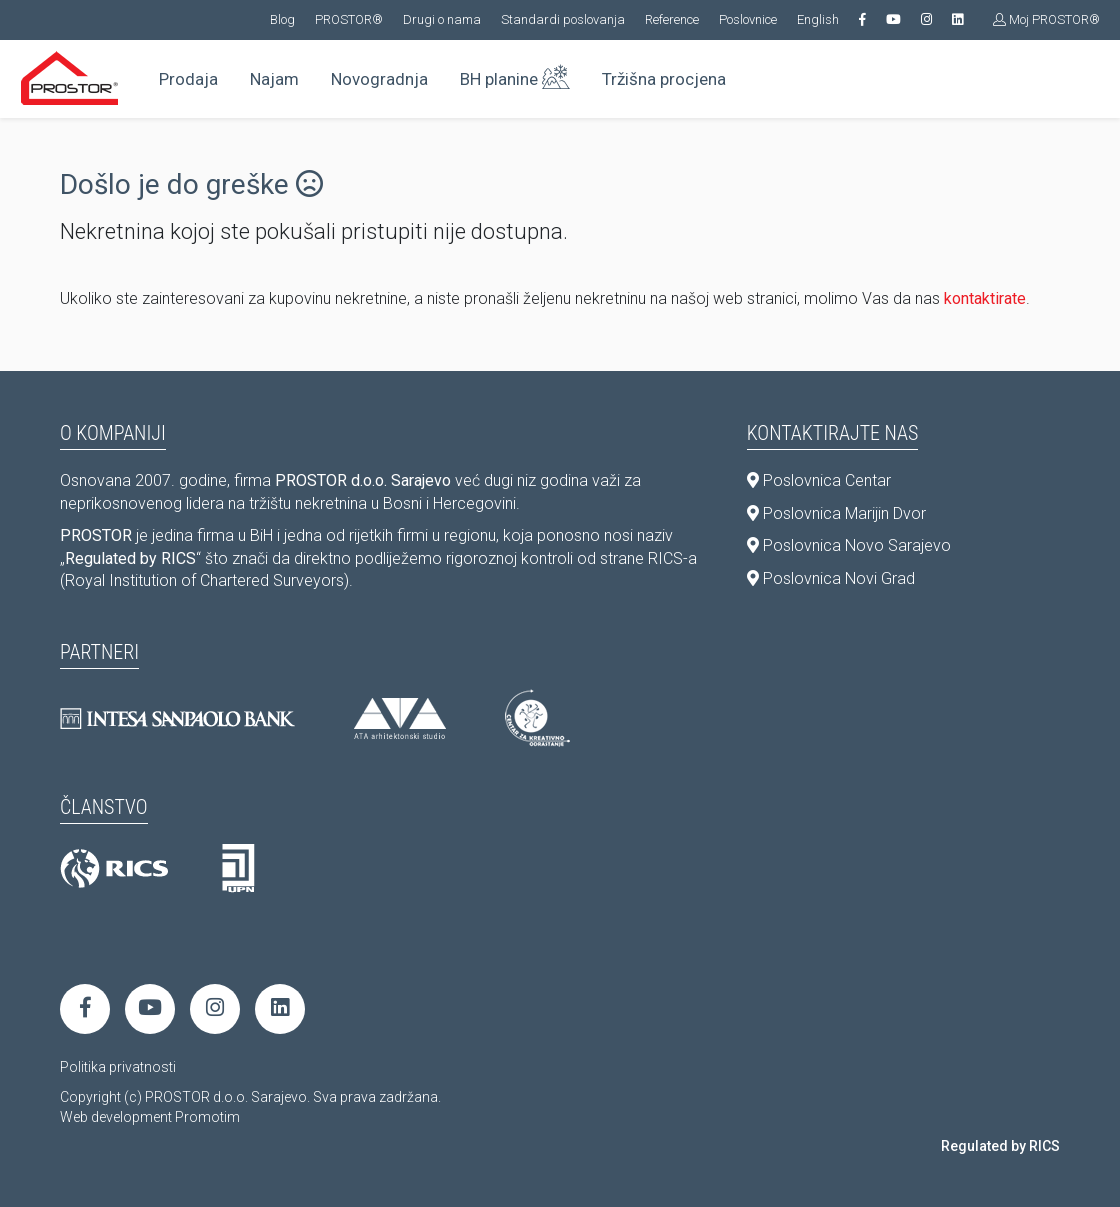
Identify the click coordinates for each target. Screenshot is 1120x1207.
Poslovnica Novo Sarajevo (849, 545)
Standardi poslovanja (563, 19)
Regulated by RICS (1000, 1146)
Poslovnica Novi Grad (831, 578)
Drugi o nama (442, 19)
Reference (672, 19)
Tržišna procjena (664, 79)
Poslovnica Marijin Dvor (836, 513)
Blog (282, 19)
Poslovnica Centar (819, 480)
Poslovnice (748, 19)
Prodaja (188, 79)
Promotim (207, 1117)
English (818, 19)
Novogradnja (379, 79)
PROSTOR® (349, 19)
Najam (274, 79)
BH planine (515, 75)
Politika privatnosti (118, 1067)
